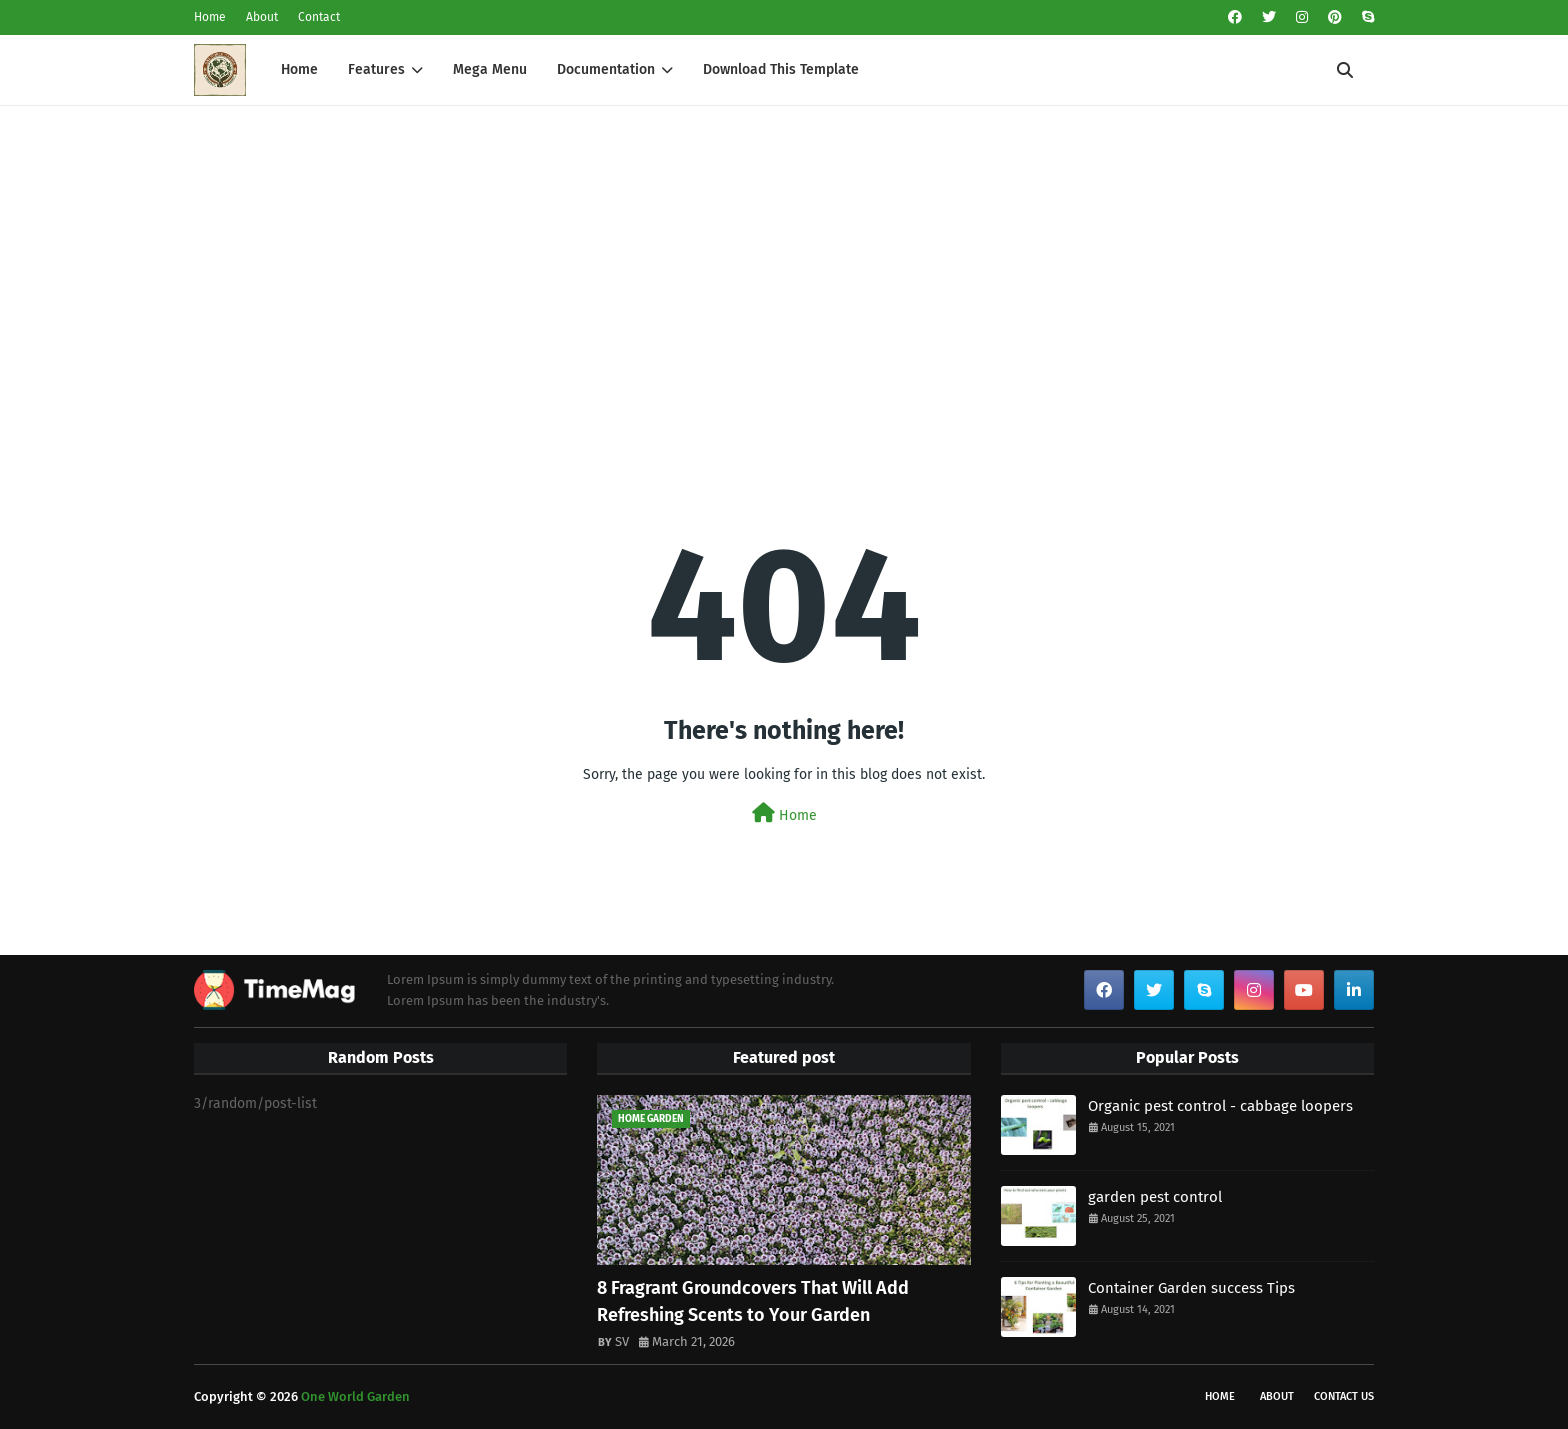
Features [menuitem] (376, 69)
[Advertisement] (784, 256)
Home (210, 17)
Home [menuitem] (299, 69)
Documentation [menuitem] (606, 69)
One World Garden (355, 1396)
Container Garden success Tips (1191, 1288)
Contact (319, 17)
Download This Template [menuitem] (781, 69)
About (262, 17)
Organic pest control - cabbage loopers (1220, 1106)
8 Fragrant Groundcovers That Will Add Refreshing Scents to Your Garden (753, 1301)
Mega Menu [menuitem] (490, 69)
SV (622, 1341)
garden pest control (1155, 1197)
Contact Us (1344, 1396)
